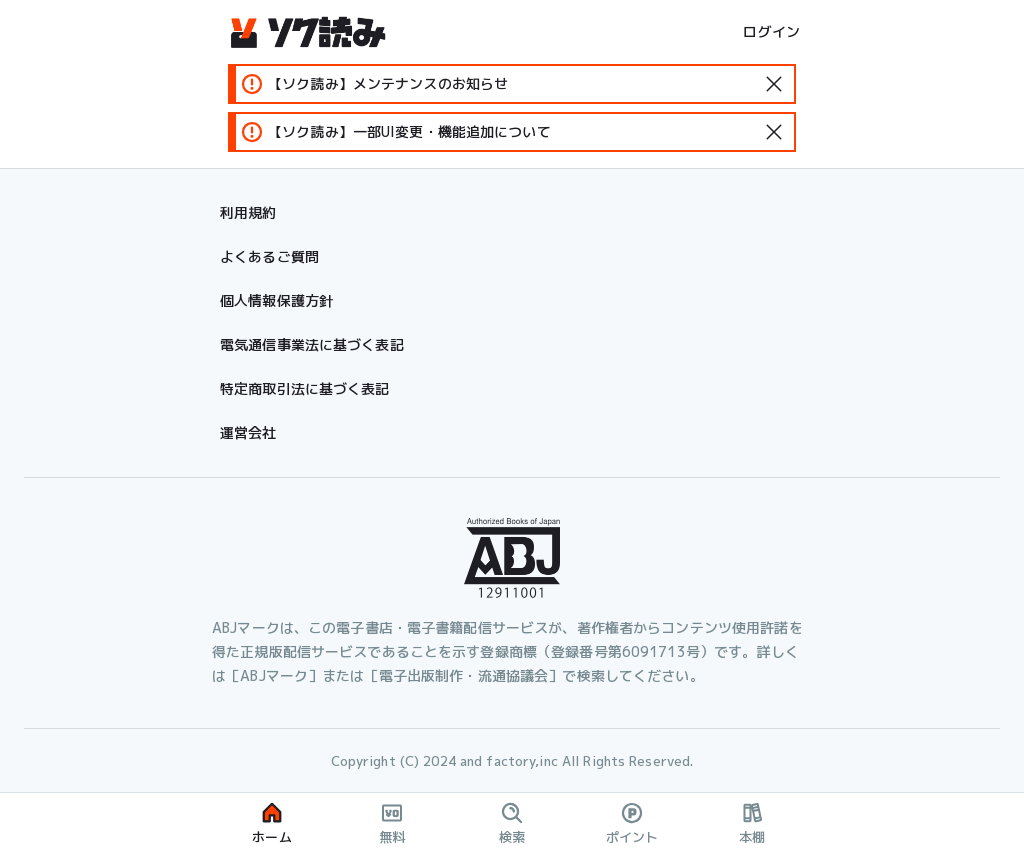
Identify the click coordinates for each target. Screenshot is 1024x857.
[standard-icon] (774, 84)
